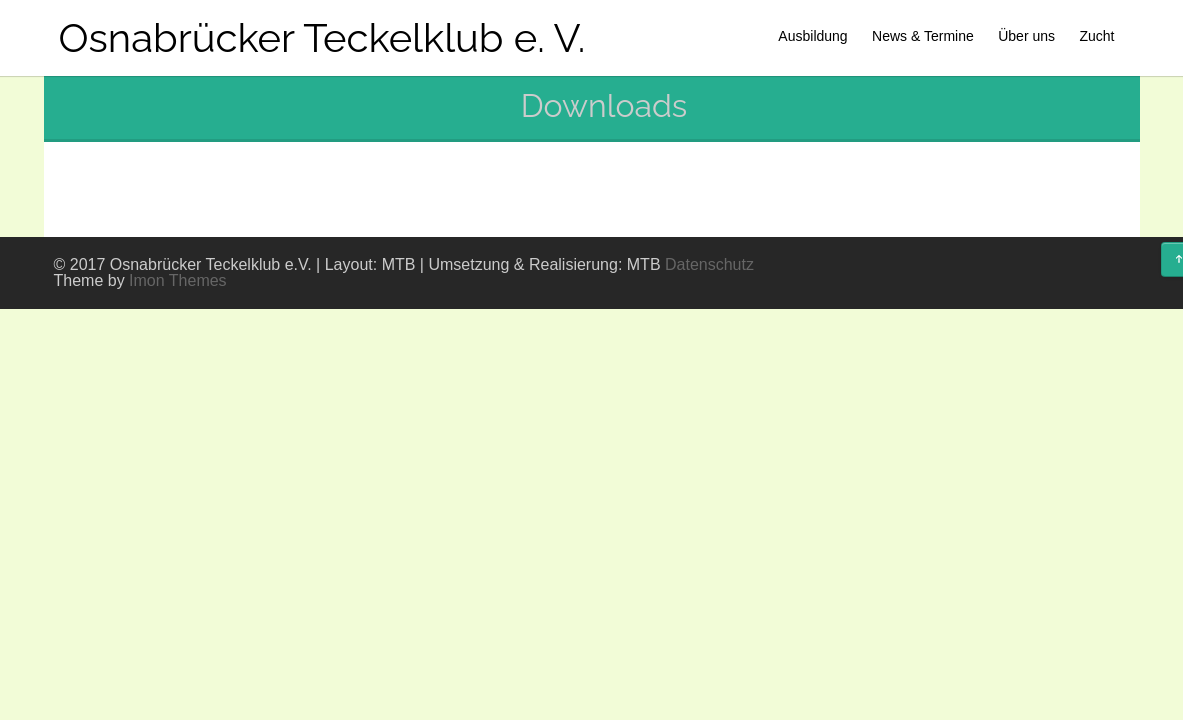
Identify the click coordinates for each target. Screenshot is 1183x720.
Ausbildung (812, 36)
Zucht (1096, 36)
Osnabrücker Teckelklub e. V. (322, 37)
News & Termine (923, 36)
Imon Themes (178, 280)
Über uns (1026, 36)
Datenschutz (709, 264)
